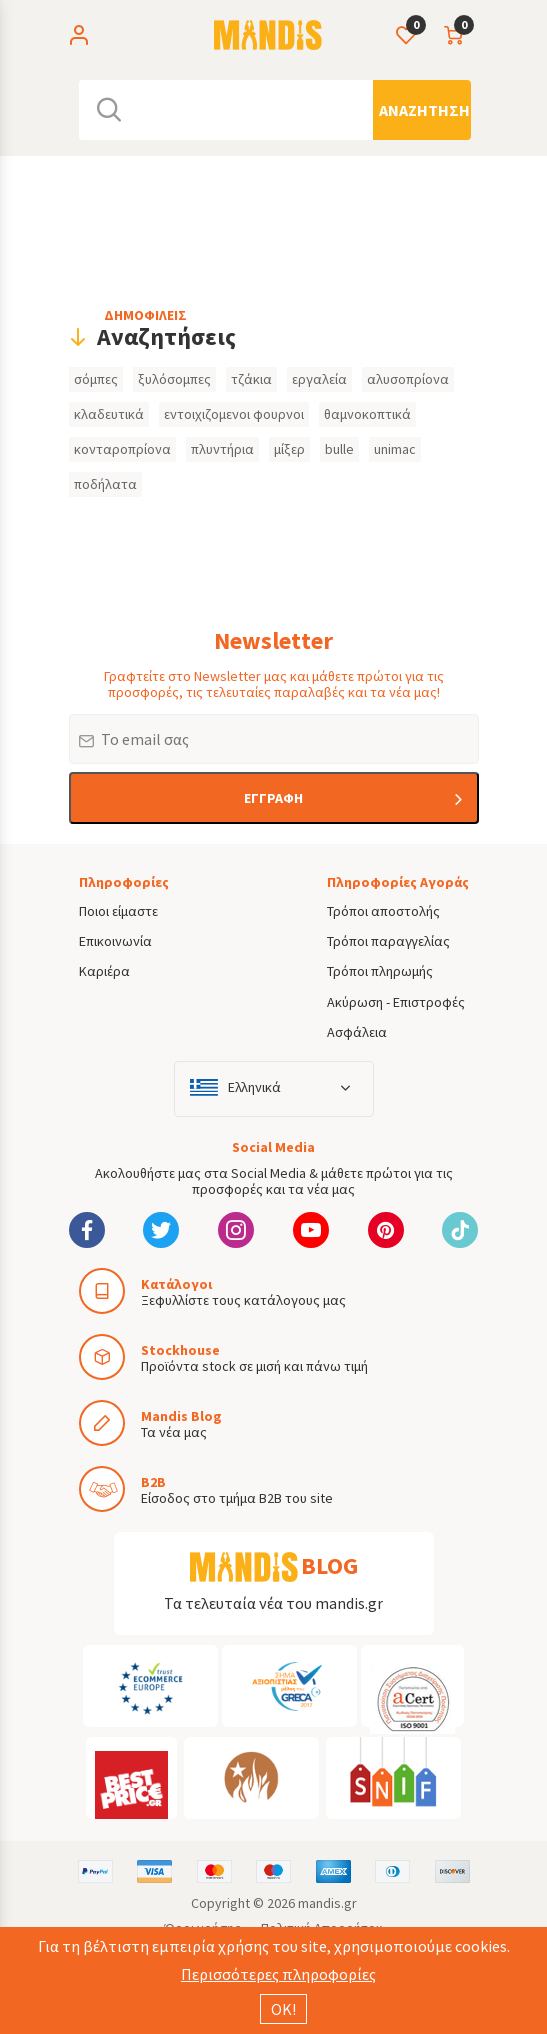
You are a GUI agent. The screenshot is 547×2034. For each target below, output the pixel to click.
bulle (339, 449)
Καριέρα (104, 971)
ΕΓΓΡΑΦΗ (273, 798)
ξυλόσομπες (174, 379)
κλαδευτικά (109, 414)
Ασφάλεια (357, 1032)
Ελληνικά (254, 1087)
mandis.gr (327, 1903)
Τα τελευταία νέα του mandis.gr (273, 1603)
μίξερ (289, 449)
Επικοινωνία (115, 941)
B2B (153, 1482)
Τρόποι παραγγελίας (388, 941)
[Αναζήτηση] (422, 110)
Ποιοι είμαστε (118, 911)
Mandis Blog (181, 1416)
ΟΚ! (283, 2009)
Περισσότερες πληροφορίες (278, 1974)
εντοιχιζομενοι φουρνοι (234, 414)
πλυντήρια (222, 449)
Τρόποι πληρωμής (380, 971)
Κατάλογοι (176, 1284)
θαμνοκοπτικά (367, 414)
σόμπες (96, 379)
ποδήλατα (105, 484)
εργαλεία (319, 379)
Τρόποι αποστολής (383, 911)
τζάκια (251, 379)
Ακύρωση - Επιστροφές (396, 1002)
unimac (395, 449)
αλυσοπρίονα (408, 379)
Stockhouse (180, 1350)
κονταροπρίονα (122, 449)
